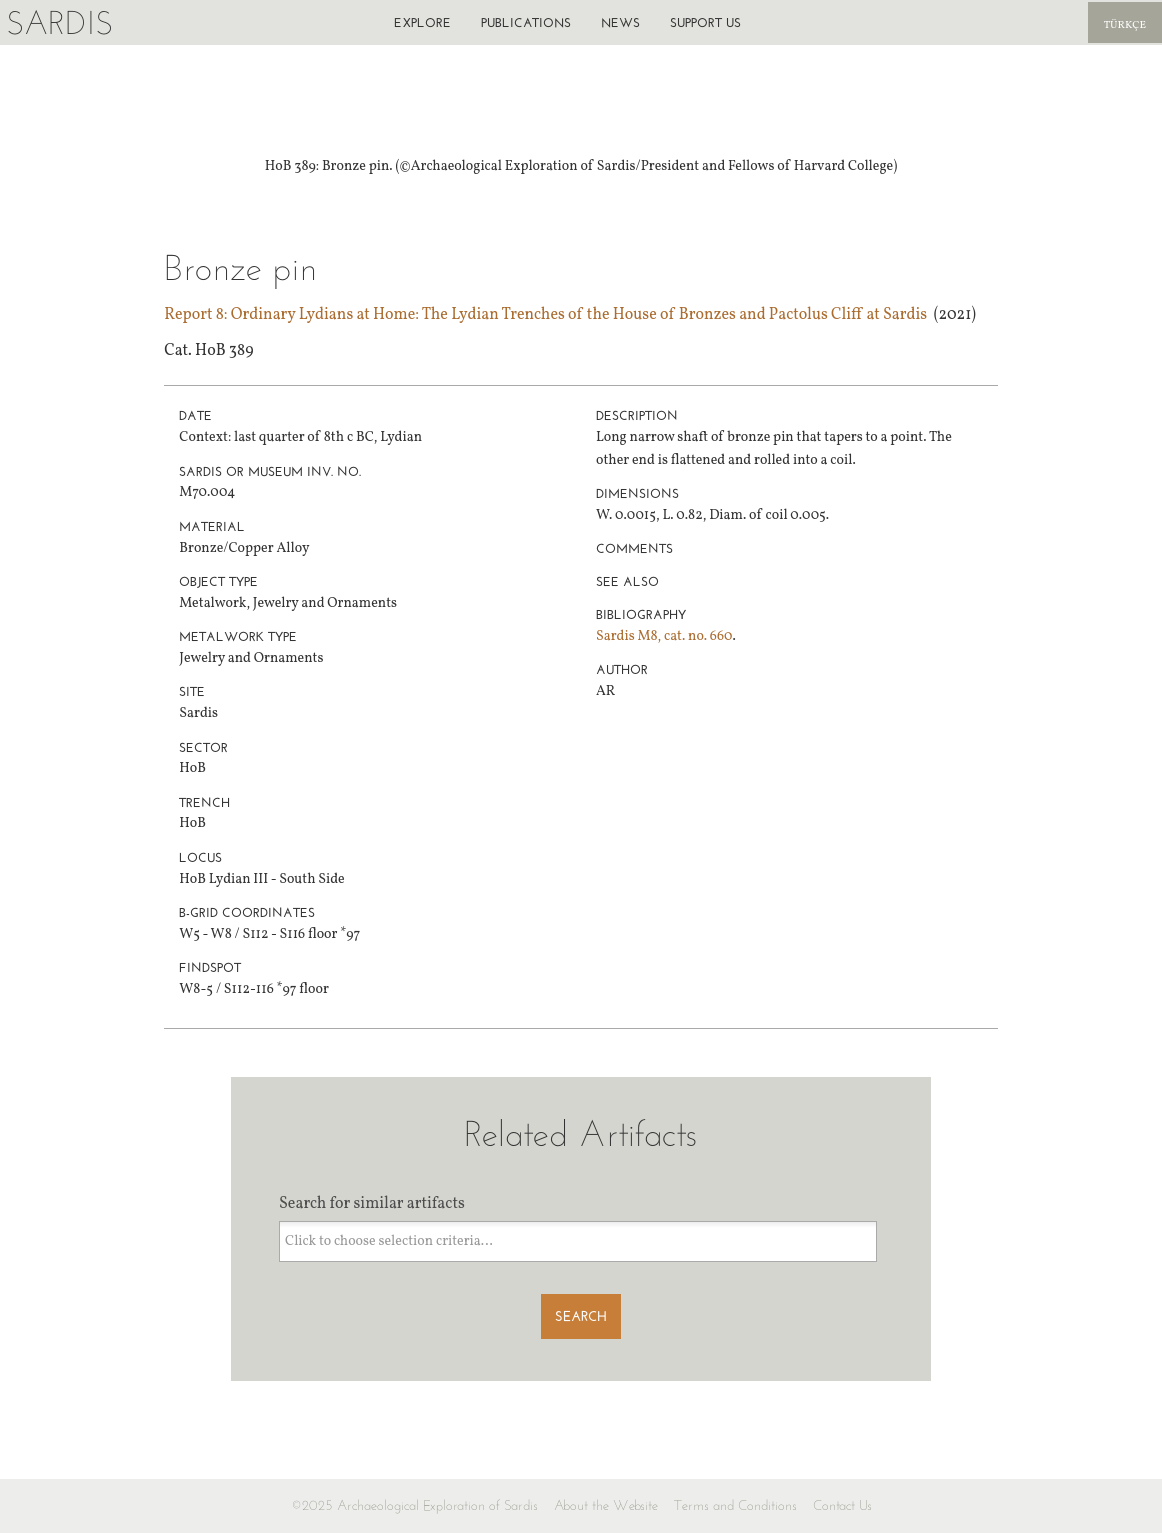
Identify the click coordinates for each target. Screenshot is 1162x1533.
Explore (422, 22)
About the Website (606, 1505)
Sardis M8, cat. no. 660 (664, 636)
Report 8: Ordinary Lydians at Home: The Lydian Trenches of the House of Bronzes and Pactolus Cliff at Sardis (545, 315)
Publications (526, 22)
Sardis (59, 22)
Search (581, 1316)
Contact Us (842, 1505)
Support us (705, 22)
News (620, 22)
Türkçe (1125, 25)
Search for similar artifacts (372, 1204)
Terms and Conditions (735, 1505)
